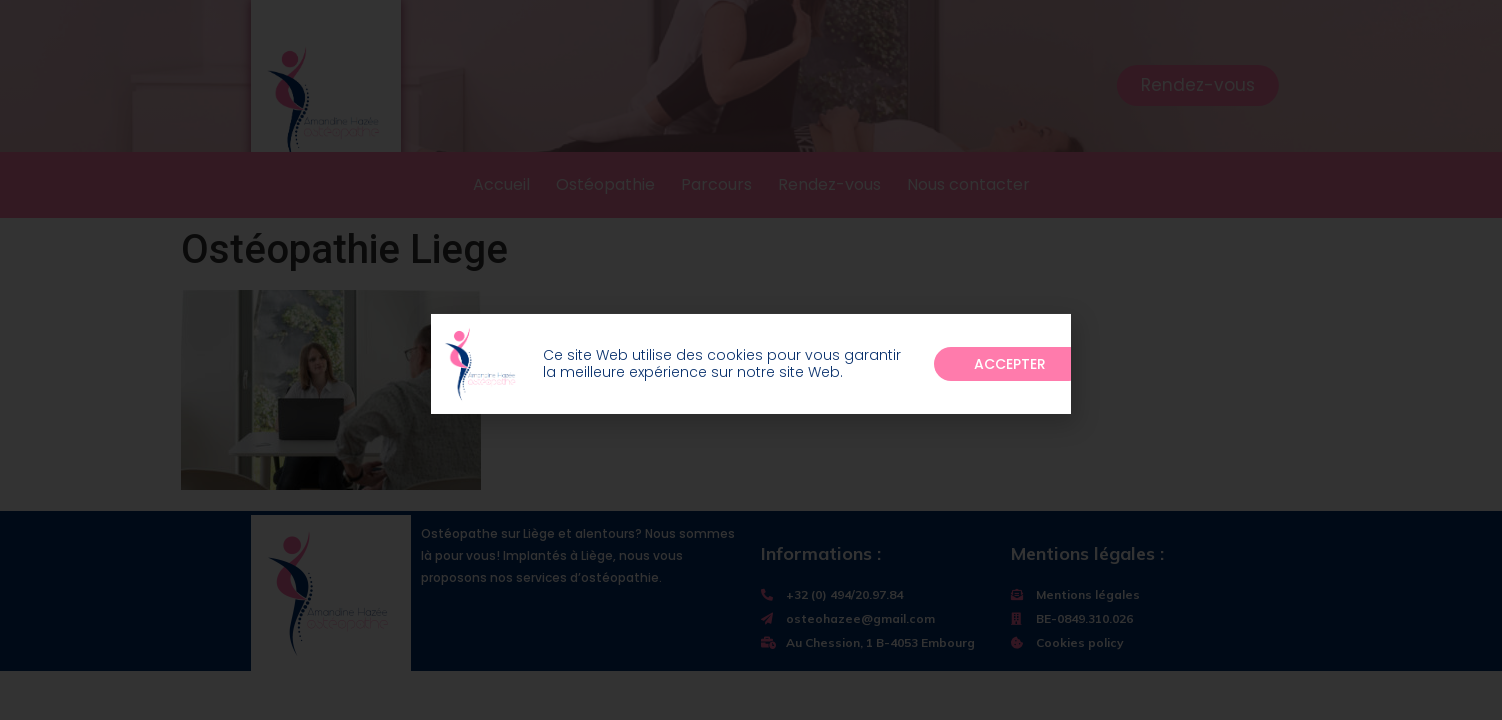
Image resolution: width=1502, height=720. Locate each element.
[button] (1010, 370)
